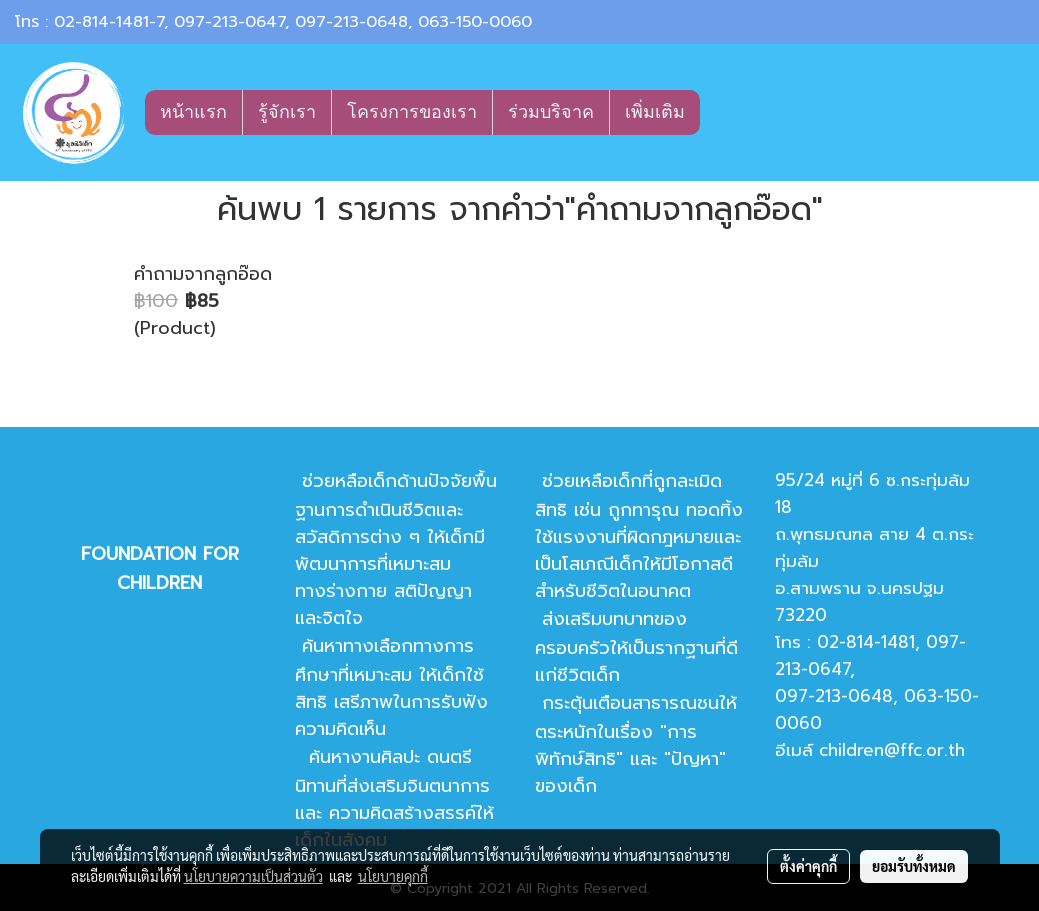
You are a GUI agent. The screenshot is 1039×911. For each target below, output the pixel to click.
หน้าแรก (193, 112)
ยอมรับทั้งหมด (914, 866)
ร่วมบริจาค (551, 112)
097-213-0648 (351, 22)
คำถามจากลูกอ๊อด (203, 274)
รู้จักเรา (287, 112)
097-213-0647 (229, 22)
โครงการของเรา (412, 112)
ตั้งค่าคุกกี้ (808, 866)
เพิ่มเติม (655, 112)
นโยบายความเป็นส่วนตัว (253, 876)
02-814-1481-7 (109, 22)
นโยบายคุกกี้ (393, 876)
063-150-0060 (475, 22)
